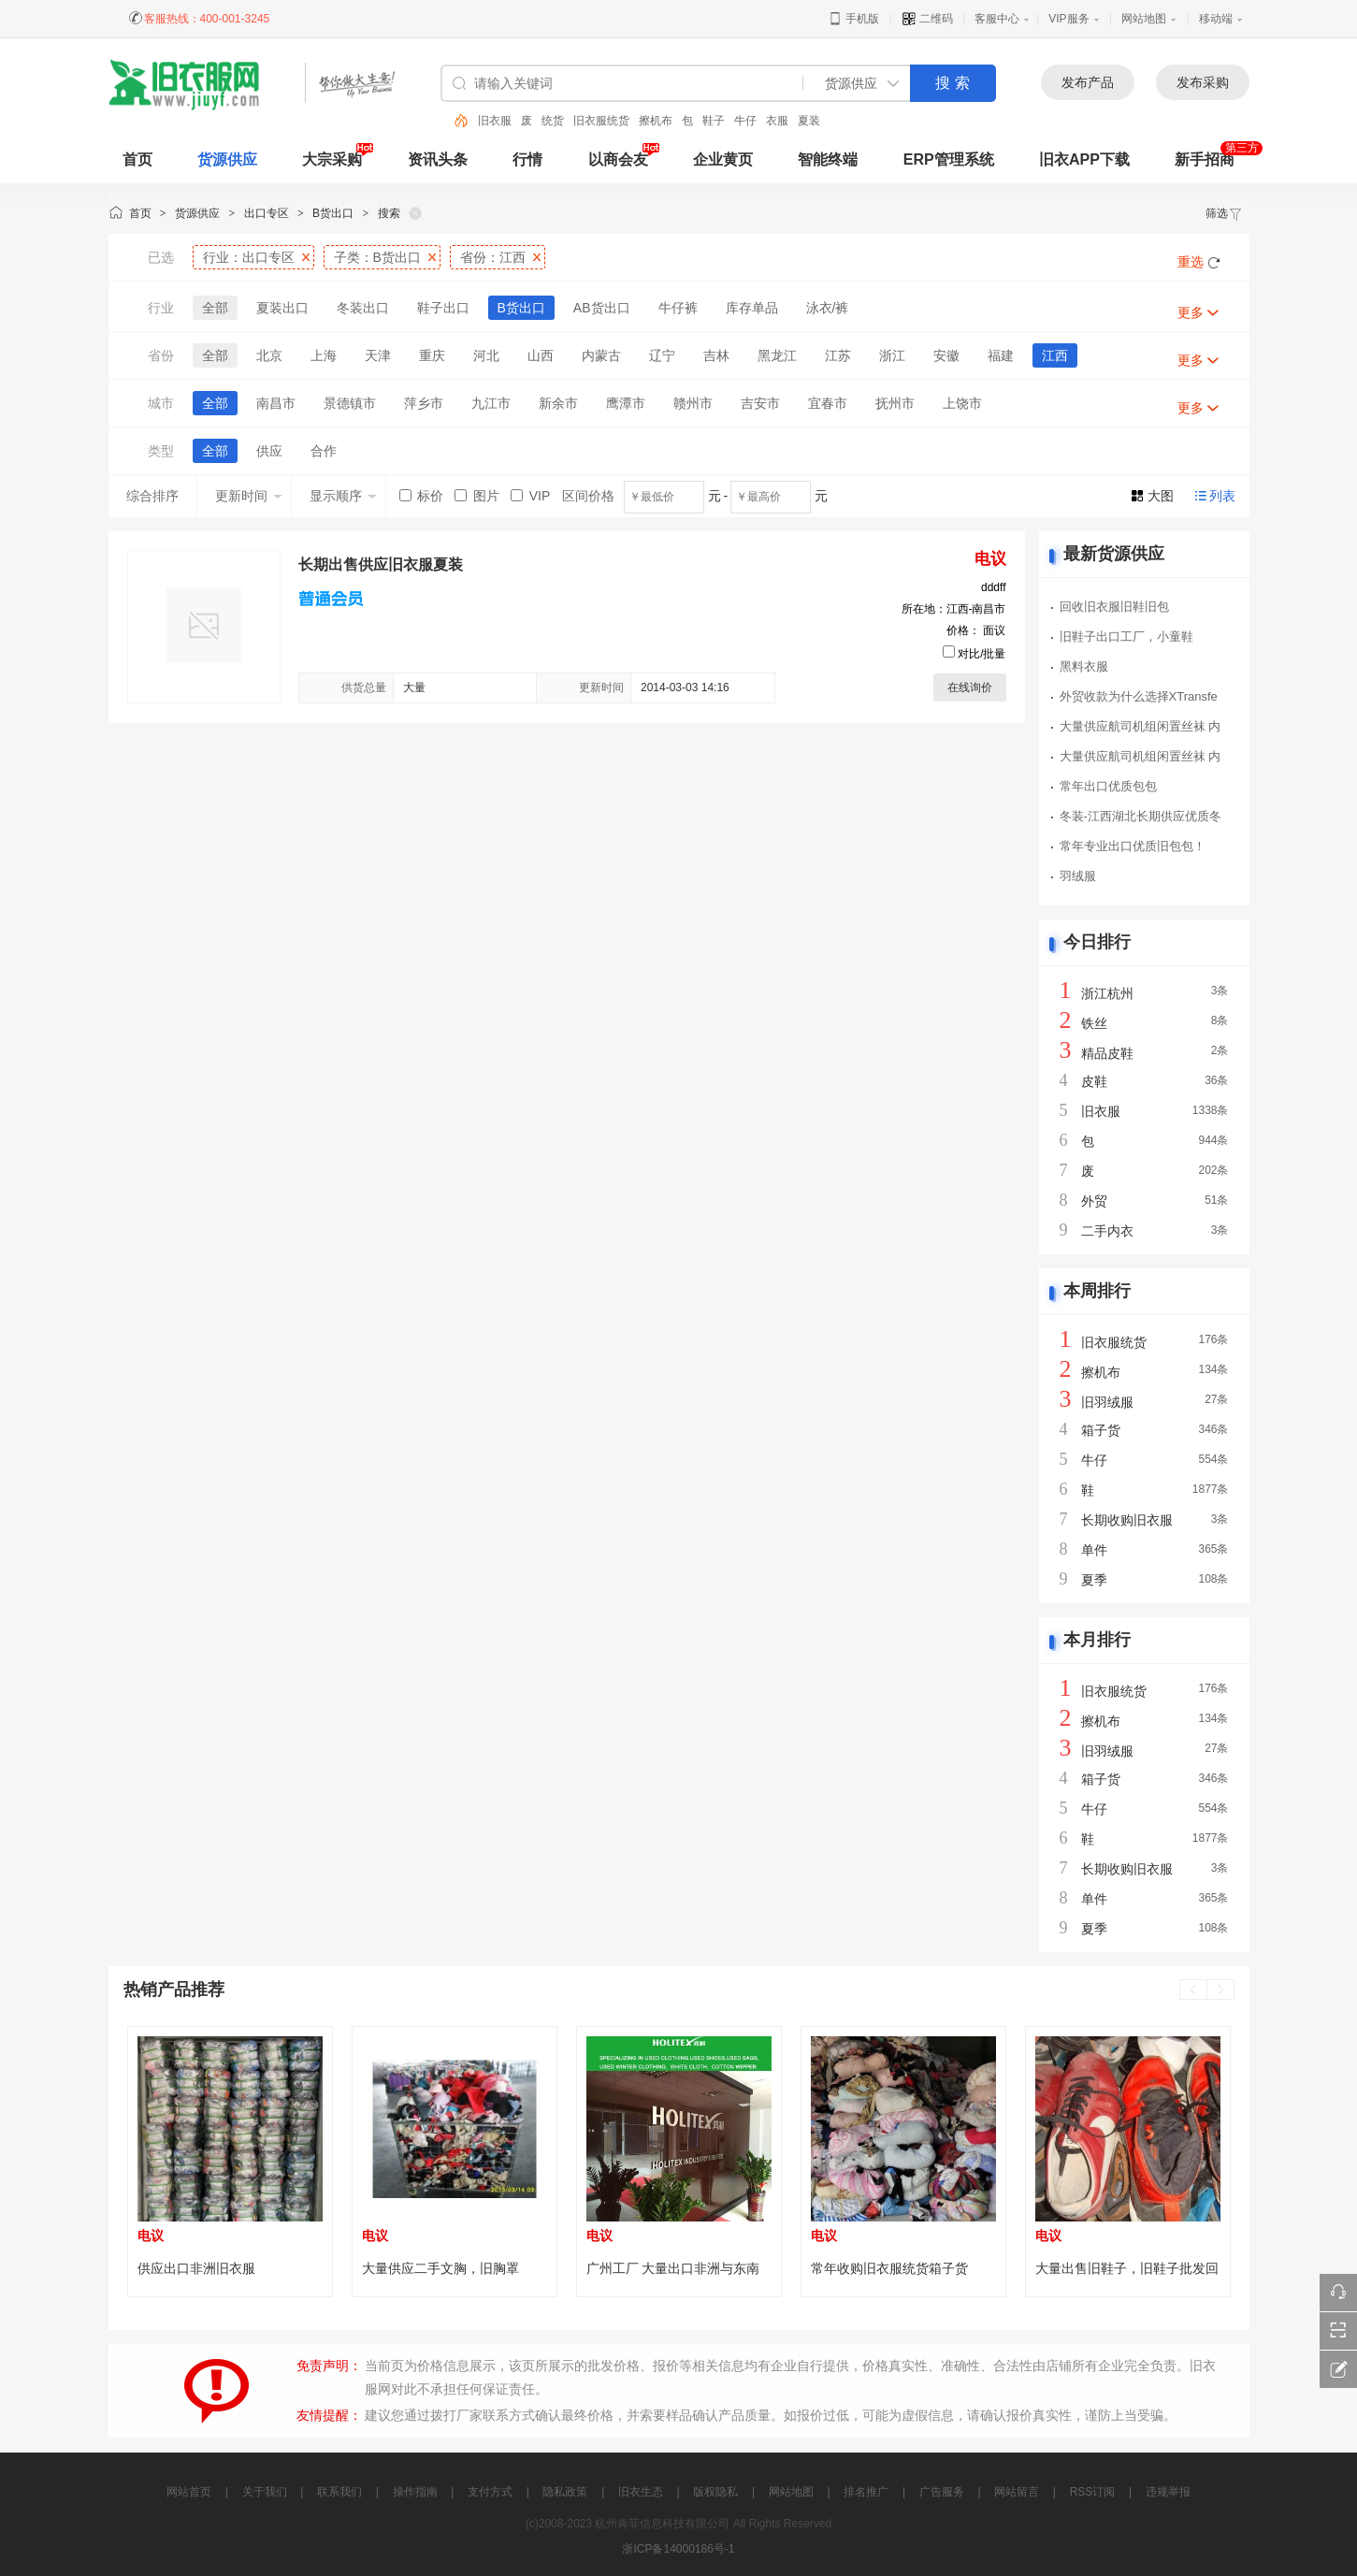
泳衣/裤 (827, 307)
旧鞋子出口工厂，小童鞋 (1126, 637)
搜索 (389, 213)
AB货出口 (601, 307)
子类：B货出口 (377, 257)
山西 (540, 355)
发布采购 (1203, 82)
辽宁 (662, 355)
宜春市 (827, 403)
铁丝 (1094, 1023)
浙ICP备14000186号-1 (678, 2548)
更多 (1190, 312)
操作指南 (415, 2491)
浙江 (892, 355)
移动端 (1216, 18)
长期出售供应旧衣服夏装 (380, 564)
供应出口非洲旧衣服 (196, 2268)
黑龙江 (777, 355)
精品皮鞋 (1107, 1053)
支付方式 (490, 2491)
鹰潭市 (625, 403)
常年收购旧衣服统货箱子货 (889, 2268)
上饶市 (962, 403)
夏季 (1094, 1579)
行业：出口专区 (249, 257)
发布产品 (1087, 82)
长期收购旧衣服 (1127, 1519)
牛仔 (745, 120)
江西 (1055, 355)
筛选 (1224, 213)
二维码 (927, 18)
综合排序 (152, 495)
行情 (527, 159)
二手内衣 (1107, 1230)
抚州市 (895, 403)
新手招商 (1204, 159)
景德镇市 (350, 403)
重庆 (432, 355)
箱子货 (1100, 1430)
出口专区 (266, 213)
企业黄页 (723, 159)
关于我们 (264, 2491)
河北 (486, 355)
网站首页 (188, 2491)
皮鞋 (1094, 1081)
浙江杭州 (1107, 993)
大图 (1161, 495)
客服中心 (996, 18)
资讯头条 (438, 159)
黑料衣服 (1084, 666)
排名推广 (866, 2491)
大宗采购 (332, 159)
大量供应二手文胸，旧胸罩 (440, 2268)
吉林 (716, 355)
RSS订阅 (1093, 2491)
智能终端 (828, 159)
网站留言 (1016, 2491)
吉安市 (760, 403)
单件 (1094, 1549)
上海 (323, 355)
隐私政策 (564, 2491)
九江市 (491, 403)
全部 (215, 307)
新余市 (558, 403)
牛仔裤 (678, 307)
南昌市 (276, 403)
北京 (269, 355)
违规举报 (1168, 2491)
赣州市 (693, 403)
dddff (993, 587)
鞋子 (713, 120)
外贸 (1094, 1201)
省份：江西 (493, 257)
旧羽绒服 (1107, 1402)
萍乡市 (423, 403)
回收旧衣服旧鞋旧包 (1114, 607)
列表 (1222, 495)
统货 (552, 120)
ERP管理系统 (948, 159)
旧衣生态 (640, 2491)
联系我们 (339, 2491)
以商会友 (618, 159)
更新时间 (248, 495)
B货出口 (333, 213)
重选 (1190, 261)
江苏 (838, 355)
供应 (269, 450)
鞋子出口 (443, 307)
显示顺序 (343, 495)
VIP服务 (1068, 18)
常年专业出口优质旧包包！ (1132, 846)
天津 (378, 355)
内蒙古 (601, 355)
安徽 (946, 355)
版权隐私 (715, 2491)
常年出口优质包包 (1108, 786)
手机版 (853, 18)
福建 (1001, 355)
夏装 (809, 120)
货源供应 (227, 159)
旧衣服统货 (601, 120)
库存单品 (752, 307)
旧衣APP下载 (1084, 159)
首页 (140, 213)
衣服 (777, 120)
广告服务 (941, 2491)
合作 (323, 450)
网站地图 (1143, 18)
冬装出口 (363, 307)
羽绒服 (1078, 876)
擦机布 (655, 120)
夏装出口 (282, 307)
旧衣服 (495, 120)
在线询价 (969, 687)
